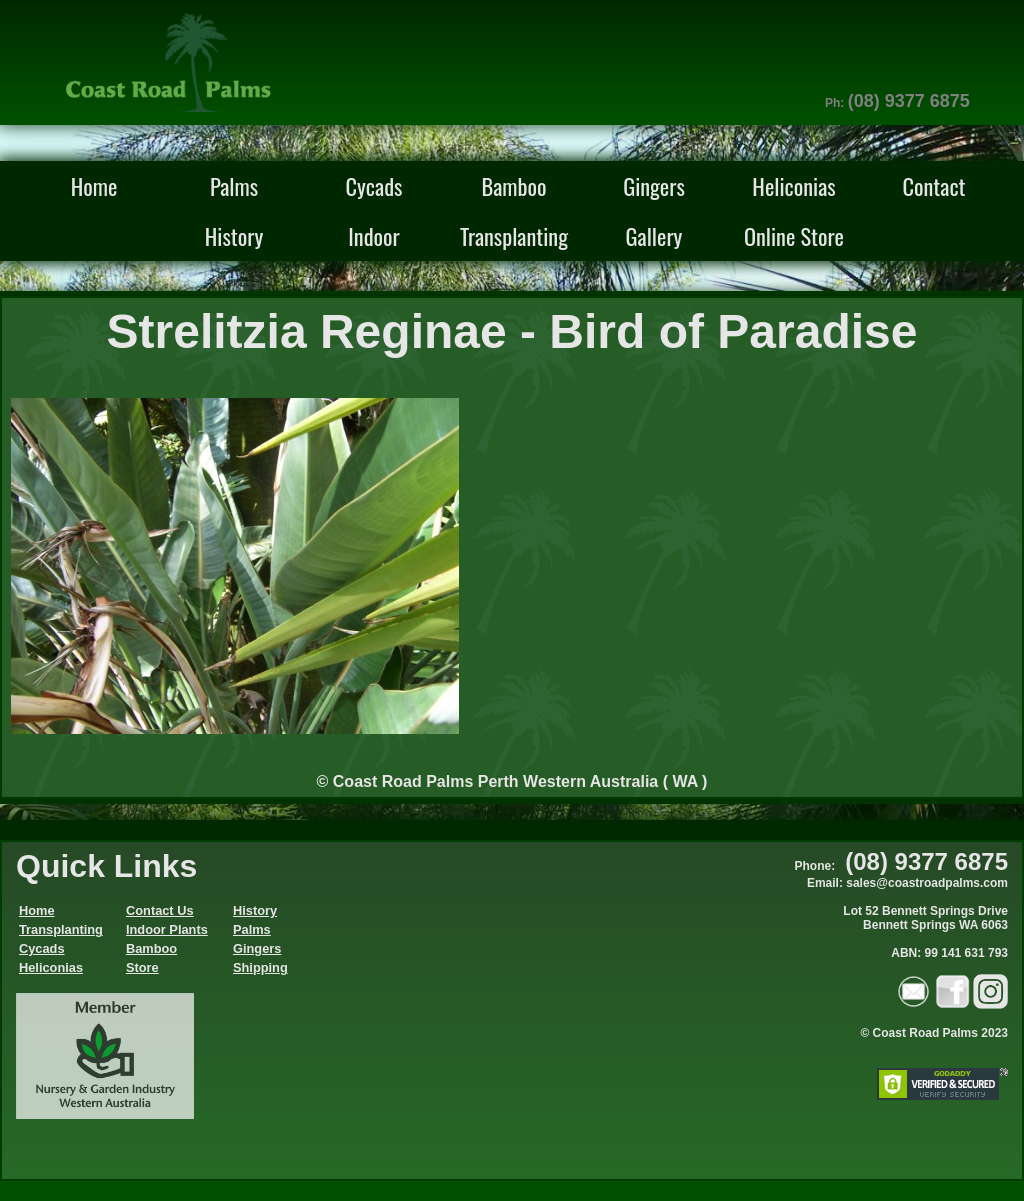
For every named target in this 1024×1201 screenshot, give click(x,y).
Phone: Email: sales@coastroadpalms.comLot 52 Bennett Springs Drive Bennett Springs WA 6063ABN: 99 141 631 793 (901, 909)
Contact (933, 185)
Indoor (374, 235)
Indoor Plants (167, 929)
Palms (234, 185)
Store (142, 967)
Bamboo (513, 185)
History (234, 235)
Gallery (654, 235)
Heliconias (793, 185)
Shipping (260, 967)
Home (94, 185)
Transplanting (514, 235)
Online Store (794, 235)
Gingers (654, 185)
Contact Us (160, 910)
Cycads (374, 185)
